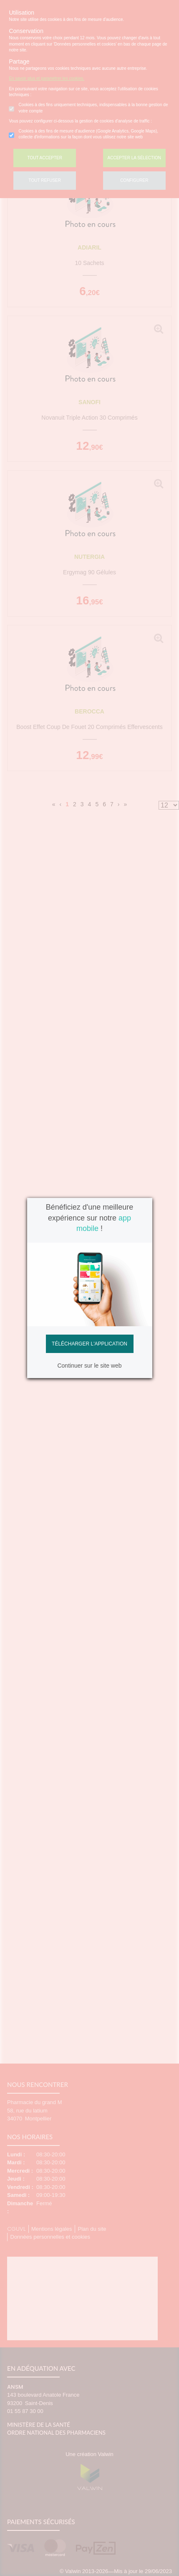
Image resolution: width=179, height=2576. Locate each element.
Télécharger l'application (89, 1344)
